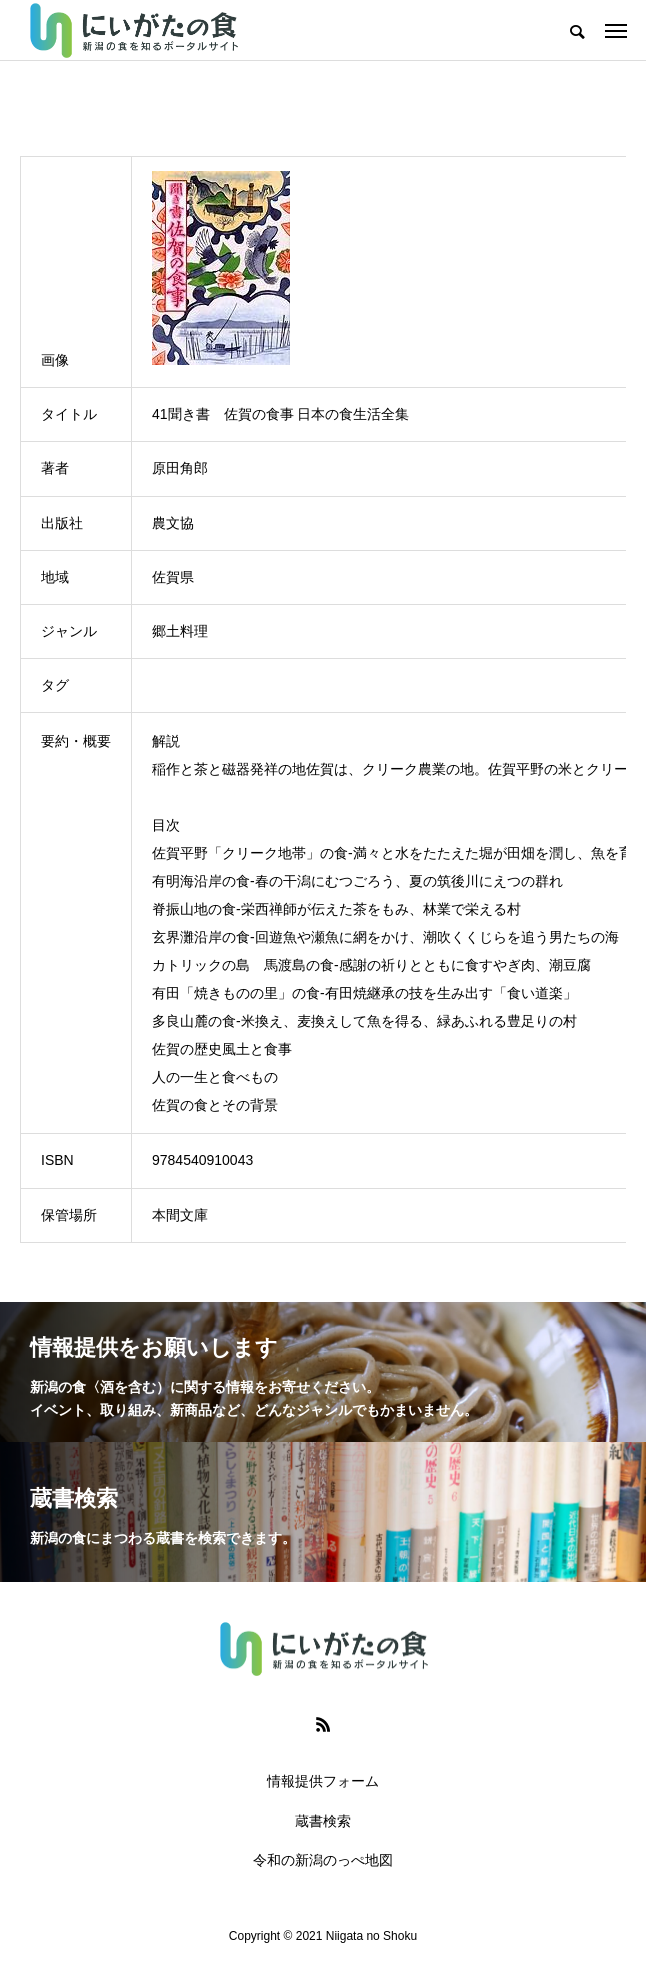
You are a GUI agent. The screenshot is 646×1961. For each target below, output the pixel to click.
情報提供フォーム (323, 1781)
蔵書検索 (323, 1821)
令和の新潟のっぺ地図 (323, 1860)
